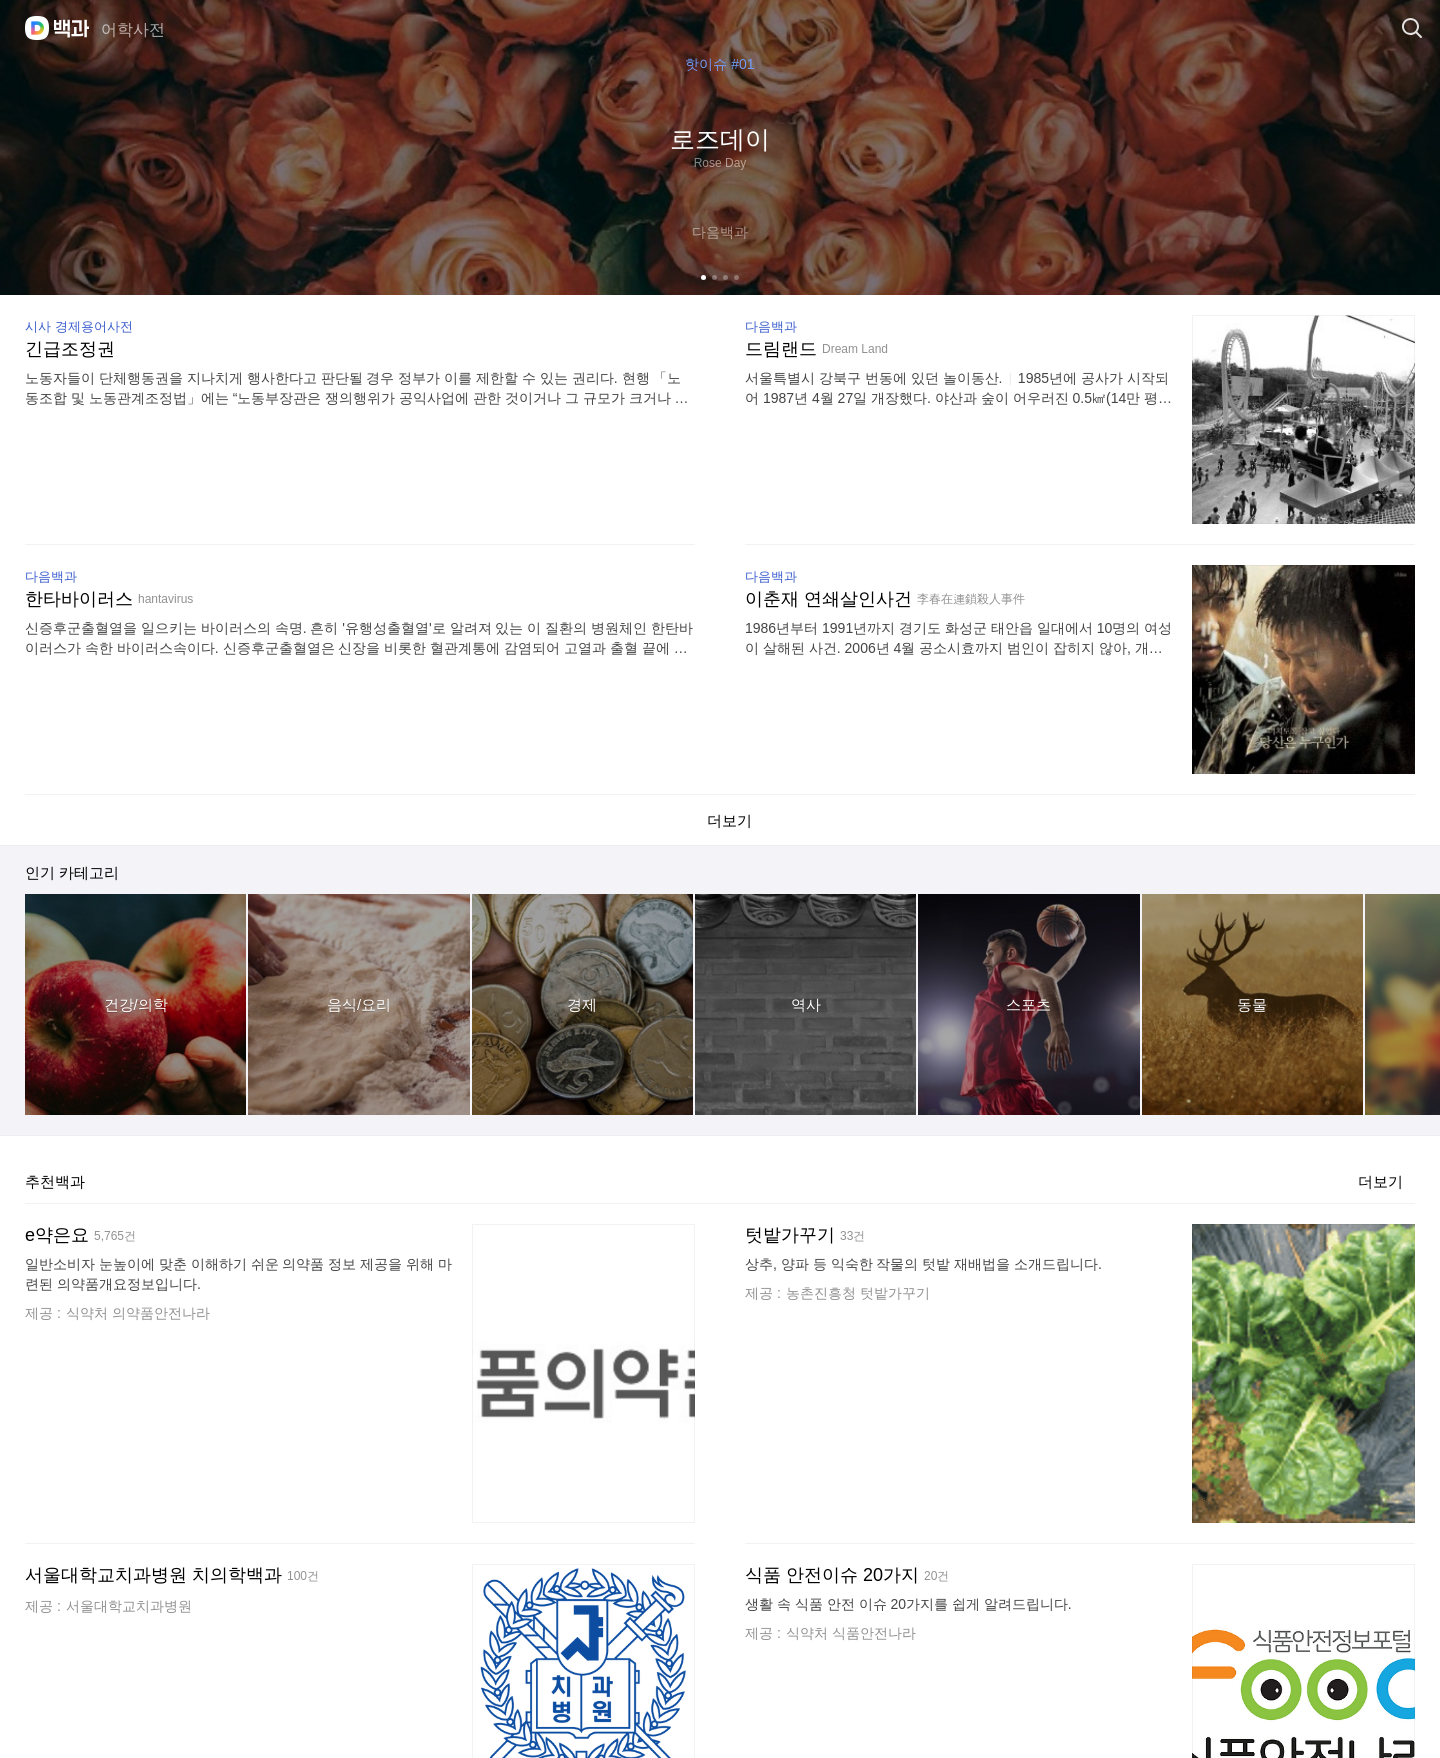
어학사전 (133, 29)
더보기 (1379, 1176)
